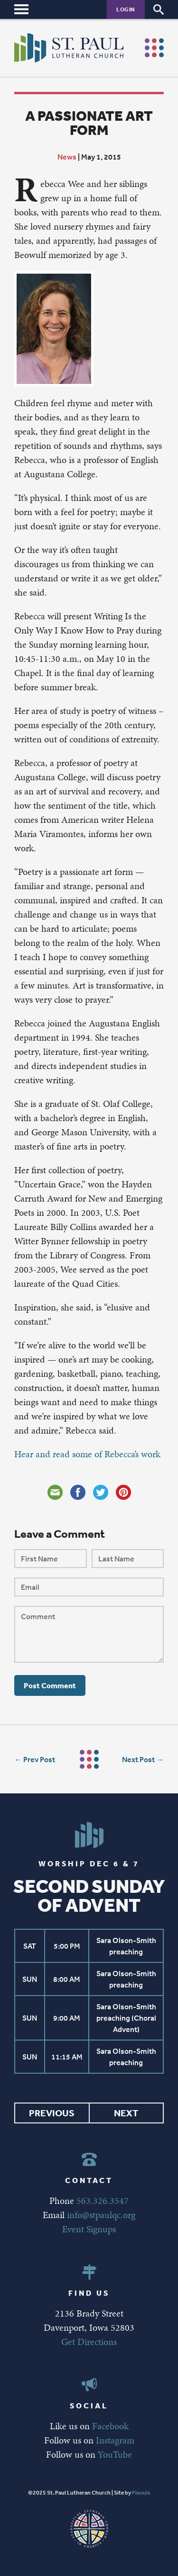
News (66, 156)
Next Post (138, 1759)
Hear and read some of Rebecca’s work (87, 1454)
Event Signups (89, 2229)
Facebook (110, 2426)
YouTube (115, 2454)
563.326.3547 (102, 2200)
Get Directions (89, 2341)
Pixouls (141, 2492)
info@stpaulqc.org (101, 2214)
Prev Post (39, 1759)
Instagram (115, 2440)
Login (125, 9)
